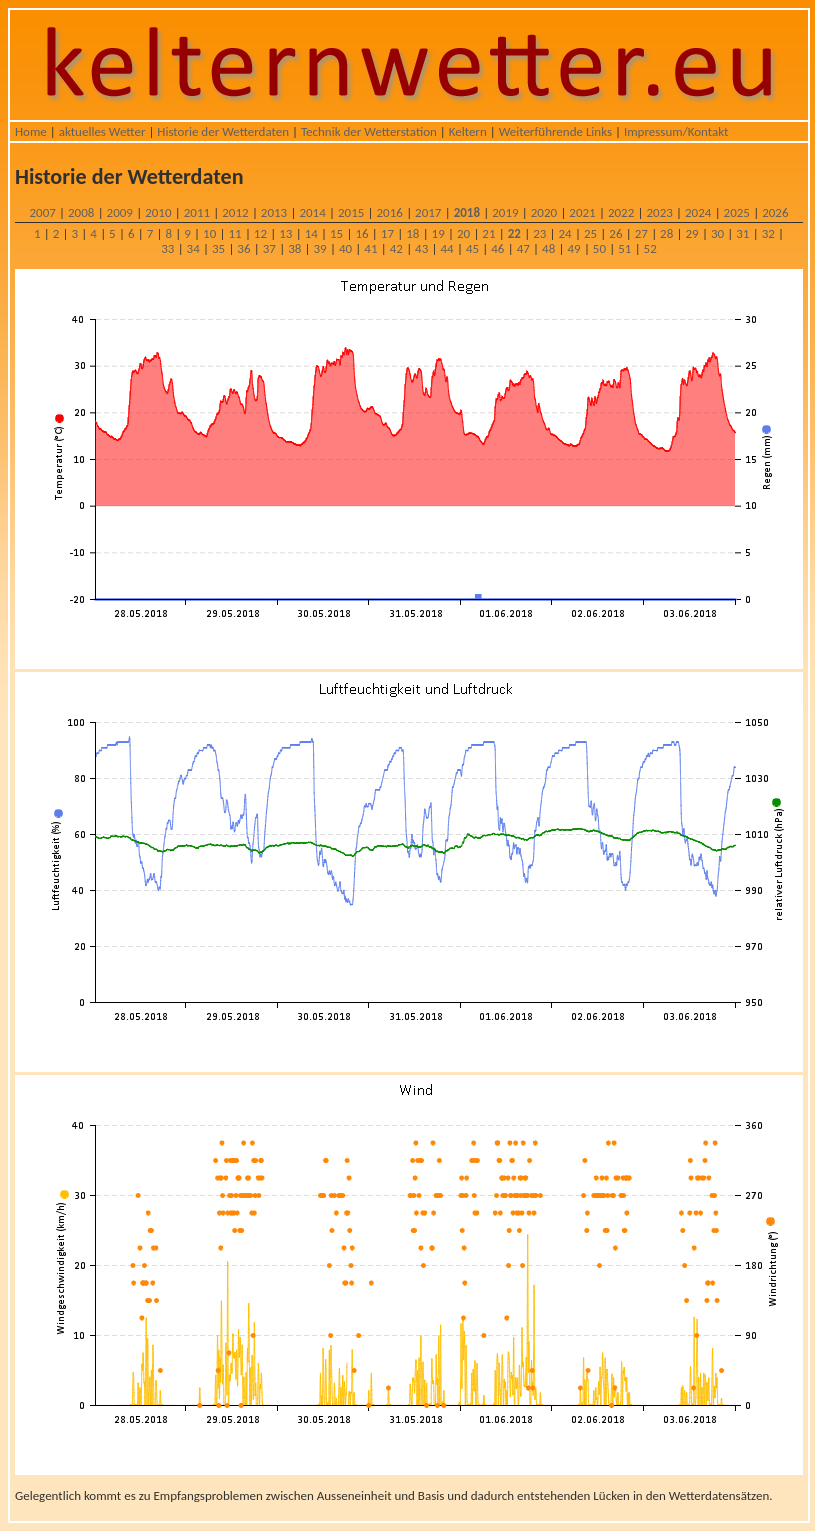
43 (421, 248)
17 (387, 233)
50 (599, 248)
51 (624, 248)
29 (691, 233)
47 (523, 248)
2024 (698, 212)
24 (565, 233)
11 (234, 233)
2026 (775, 212)
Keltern (468, 131)
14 (311, 233)
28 (666, 233)
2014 (312, 212)
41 (370, 248)
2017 (428, 212)
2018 (467, 212)
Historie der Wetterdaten (223, 131)
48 (548, 248)
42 (396, 248)
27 (641, 233)
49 (573, 248)
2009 (120, 212)
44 (446, 248)
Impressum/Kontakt (676, 131)
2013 (274, 212)
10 (209, 233)
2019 (505, 212)
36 (243, 248)
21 (488, 233)
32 (768, 233)
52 (650, 248)
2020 (544, 212)
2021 (582, 212)
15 (336, 233)
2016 (390, 212)
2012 (235, 212)
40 (345, 248)
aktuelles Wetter (102, 131)
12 (260, 233)
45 (472, 248)
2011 (197, 212)
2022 (621, 212)
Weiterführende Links (555, 131)
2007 (42, 212)
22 (514, 233)
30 (717, 233)
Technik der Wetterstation (369, 131)
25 (590, 233)
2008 (81, 212)
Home (31, 131)
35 (218, 248)
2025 (737, 212)
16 (361, 233)
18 (412, 233)
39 (320, 248)
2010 (158, 212)
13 (285, 233)
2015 (351, 212)
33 (167, 248)
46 (497, 248)
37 (269, 248)
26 (615, 233)
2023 (659, 212)
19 (438, 233)
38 (294, 248)
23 (539, 233)
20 (463, 233)
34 (193, 248)
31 (742, 233)
